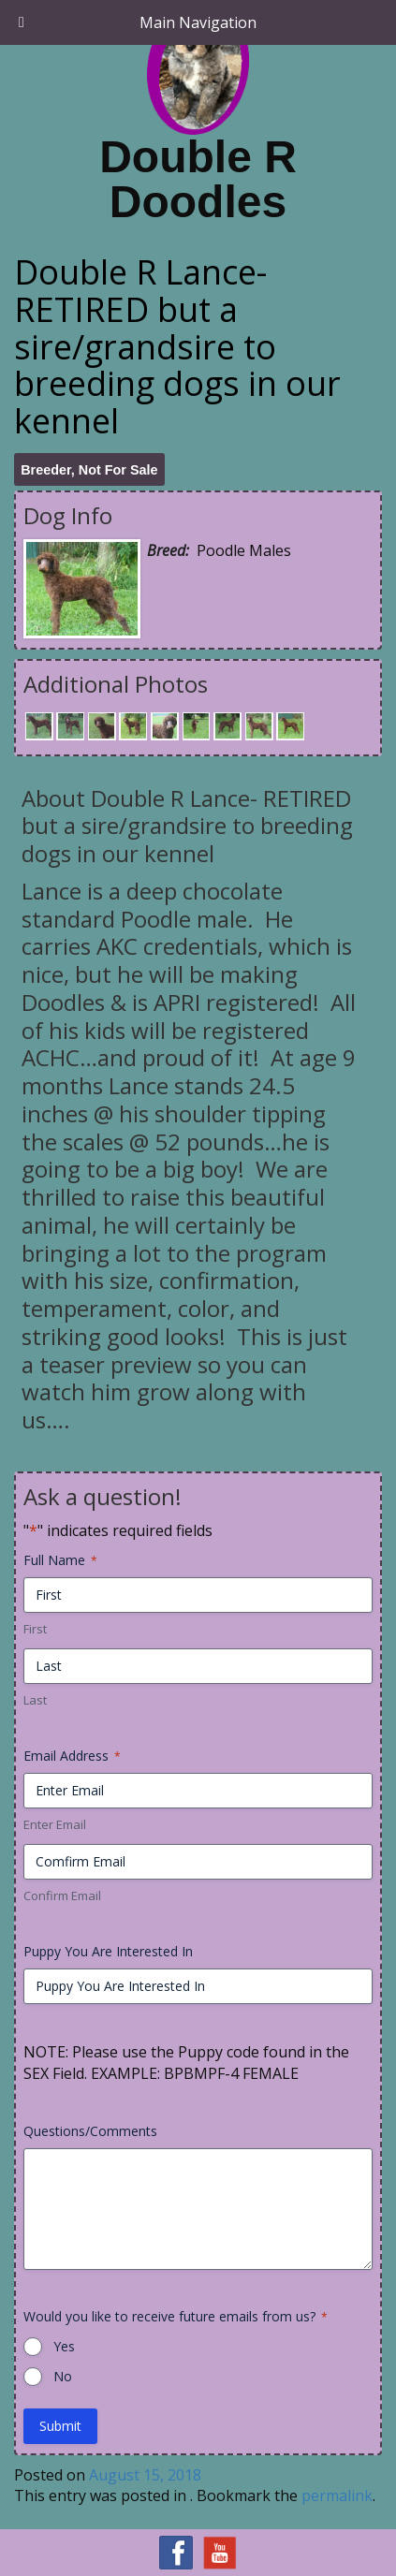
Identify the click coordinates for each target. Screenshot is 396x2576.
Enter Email (54, 1824)
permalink (337, 2495)
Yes (64, 2346)
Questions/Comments (90, 2131)
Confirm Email (62, 1895)
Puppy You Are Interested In (108, 1951)
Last (35, 1699)
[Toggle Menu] (21, 22)
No (62, 2376)
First (35, 1628)
